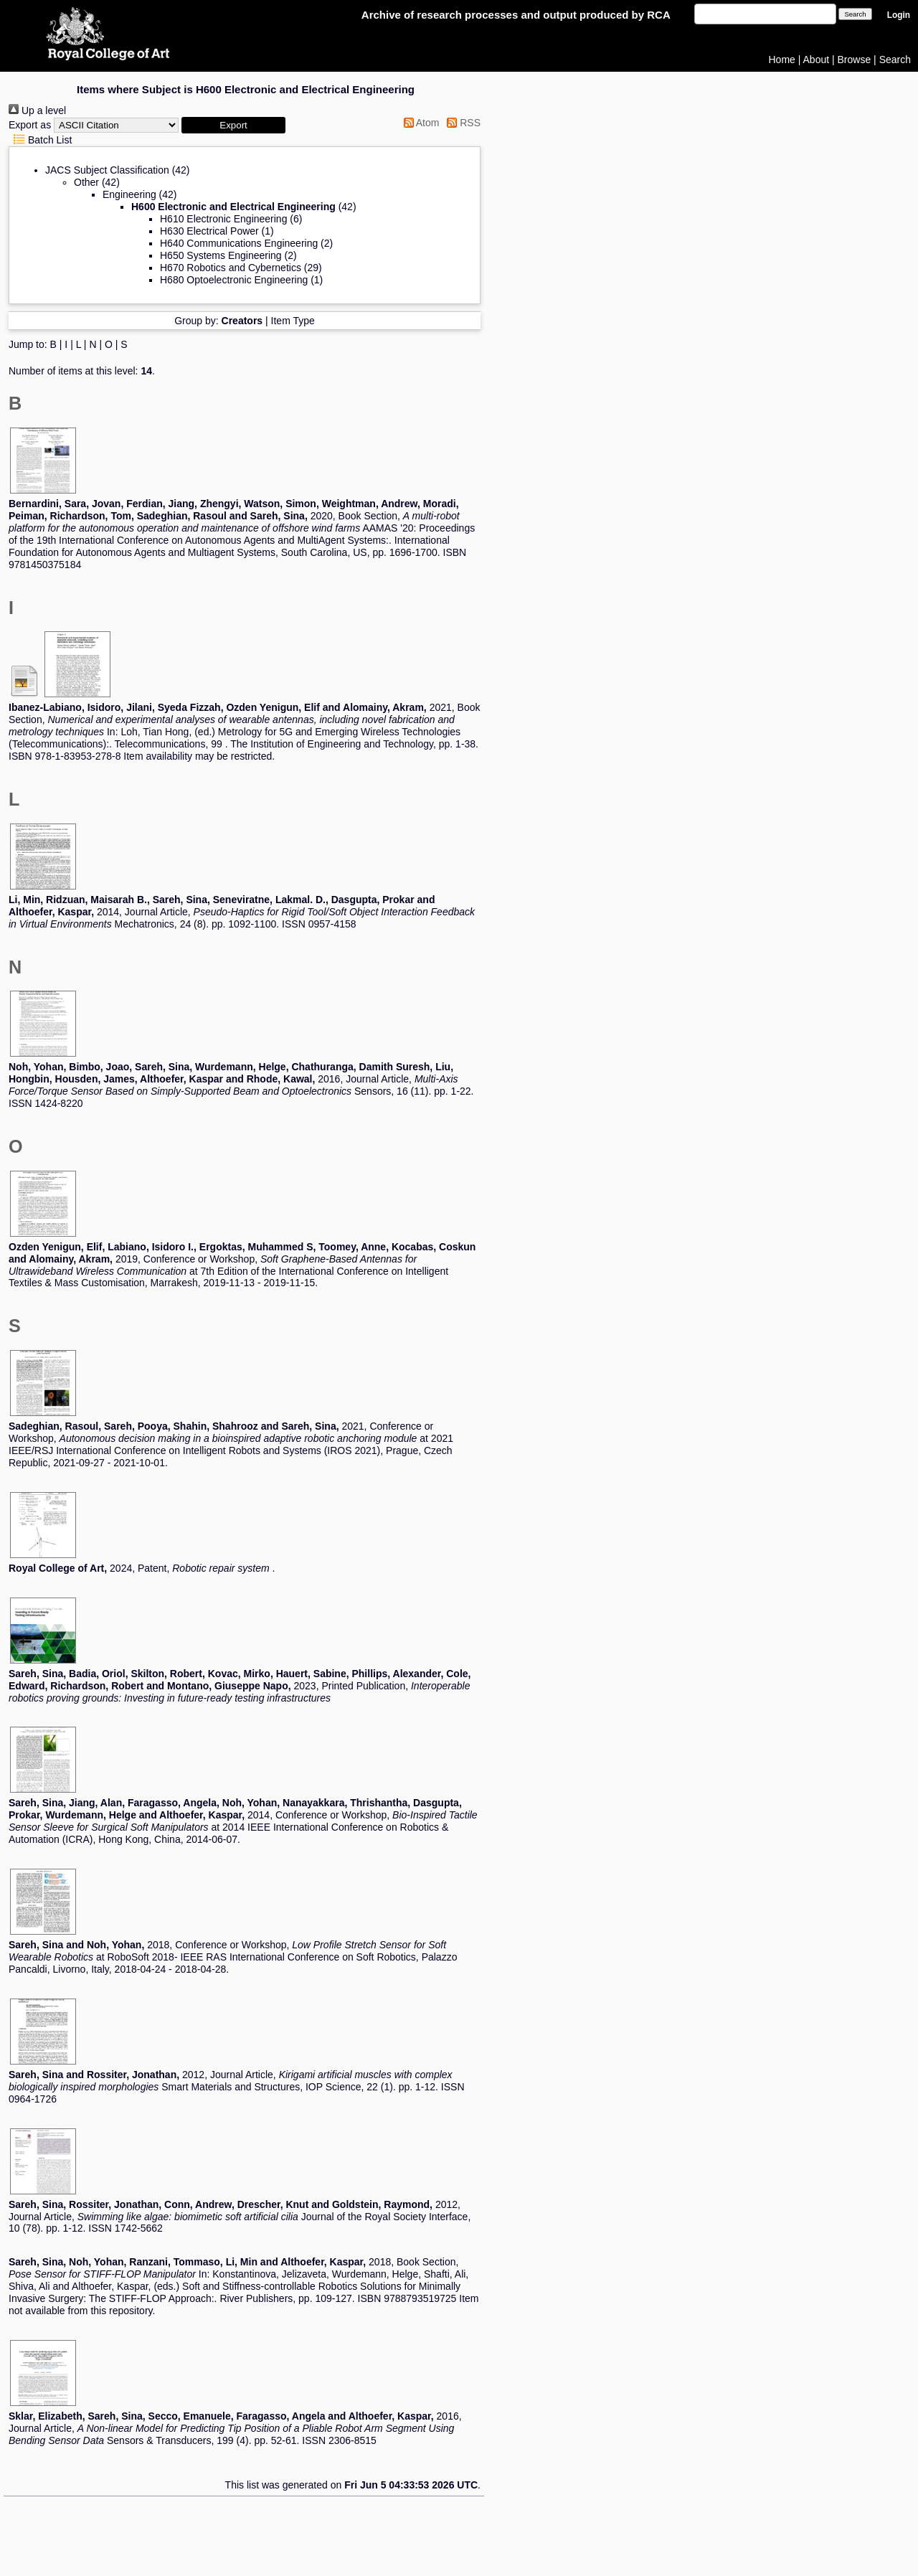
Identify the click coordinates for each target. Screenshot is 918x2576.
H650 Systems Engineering (221, 255)
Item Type (293, 320)
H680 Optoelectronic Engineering (234, 280)
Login (898, 15)
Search (895, 59)
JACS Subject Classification (107, 170)
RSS (461, 122)
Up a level (37, 110)
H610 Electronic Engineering (223, 219)
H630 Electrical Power (209, 231)
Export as (30, 125)
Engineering (129, 194)
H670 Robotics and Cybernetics (230, 267)
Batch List (40, 140)
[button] (233, 125)
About (816, 59)
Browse (854, 59)
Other (86, 182)
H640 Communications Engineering (239, 243)
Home (782, 59)
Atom (419, 122)
